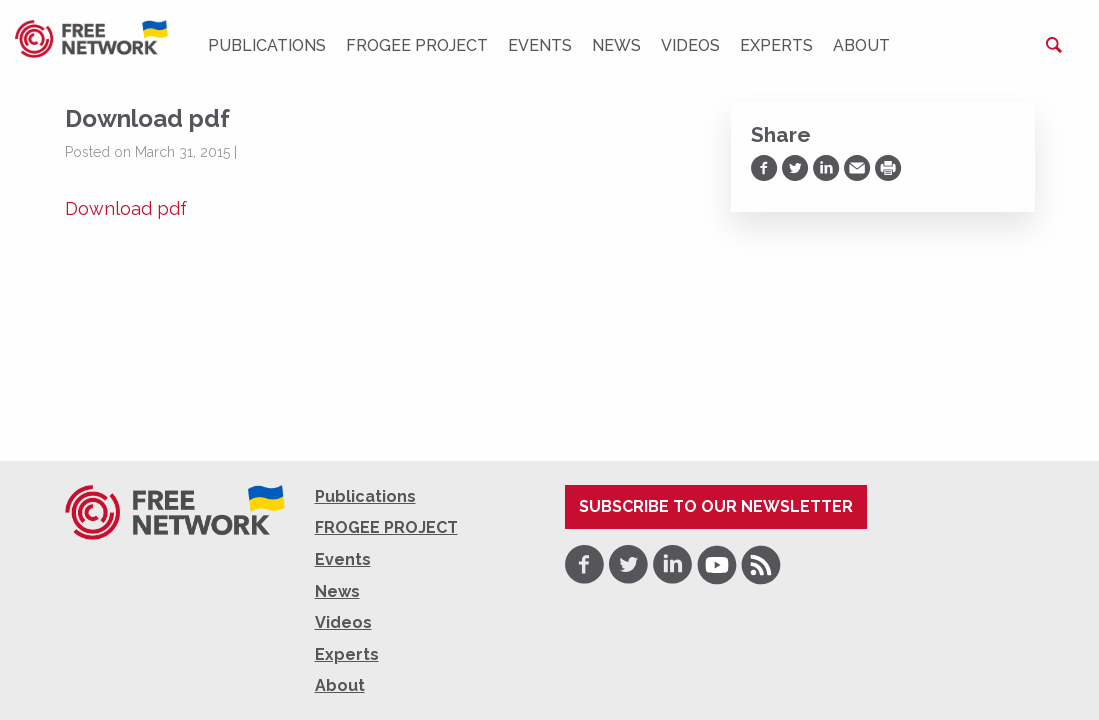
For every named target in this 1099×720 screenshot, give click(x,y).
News (616, 45)
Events (540, 45)
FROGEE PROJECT (417, 45)
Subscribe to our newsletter (716, 506)
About (861, 45)
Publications (267, 45)
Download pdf (126, 208)
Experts (776, 45)
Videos (690, 45)
